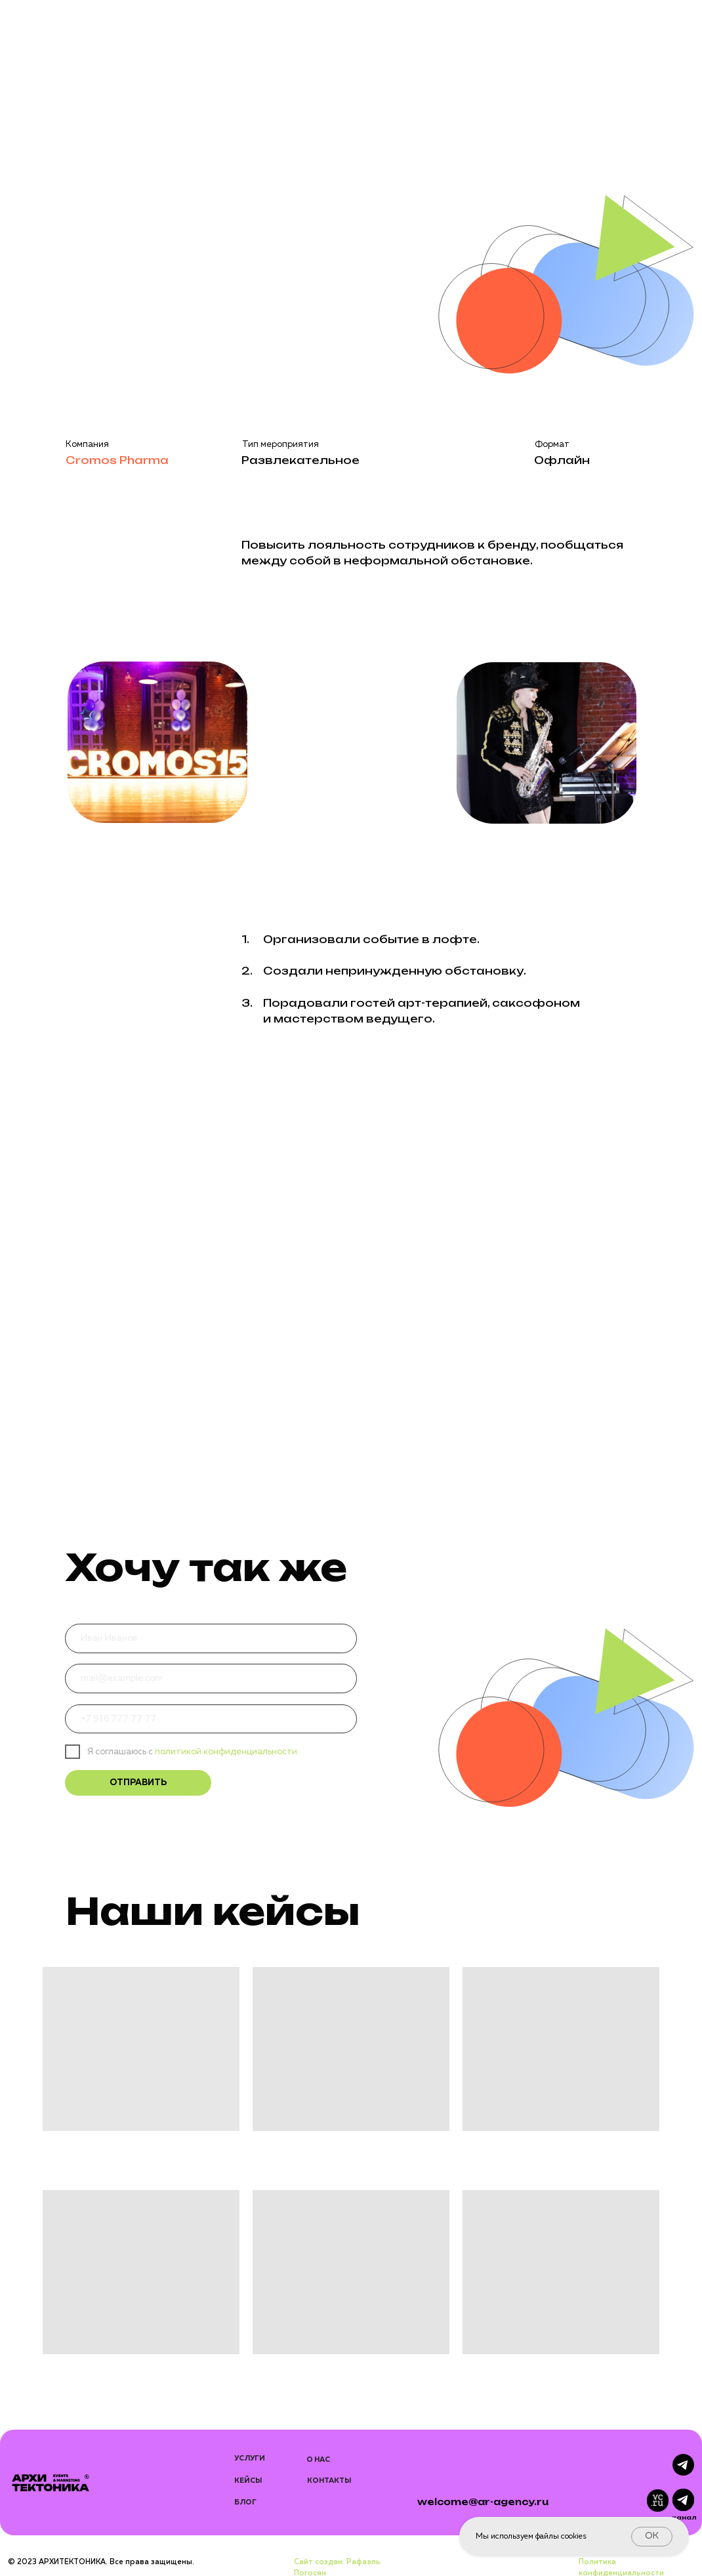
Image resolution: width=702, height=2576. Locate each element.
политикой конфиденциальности (225, 1752)
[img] (683, 2499)
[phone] (211, 1719)
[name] (211, 1638)
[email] (211, 1678)
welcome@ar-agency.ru (482, 2502)
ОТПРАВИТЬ (138, 1783)
